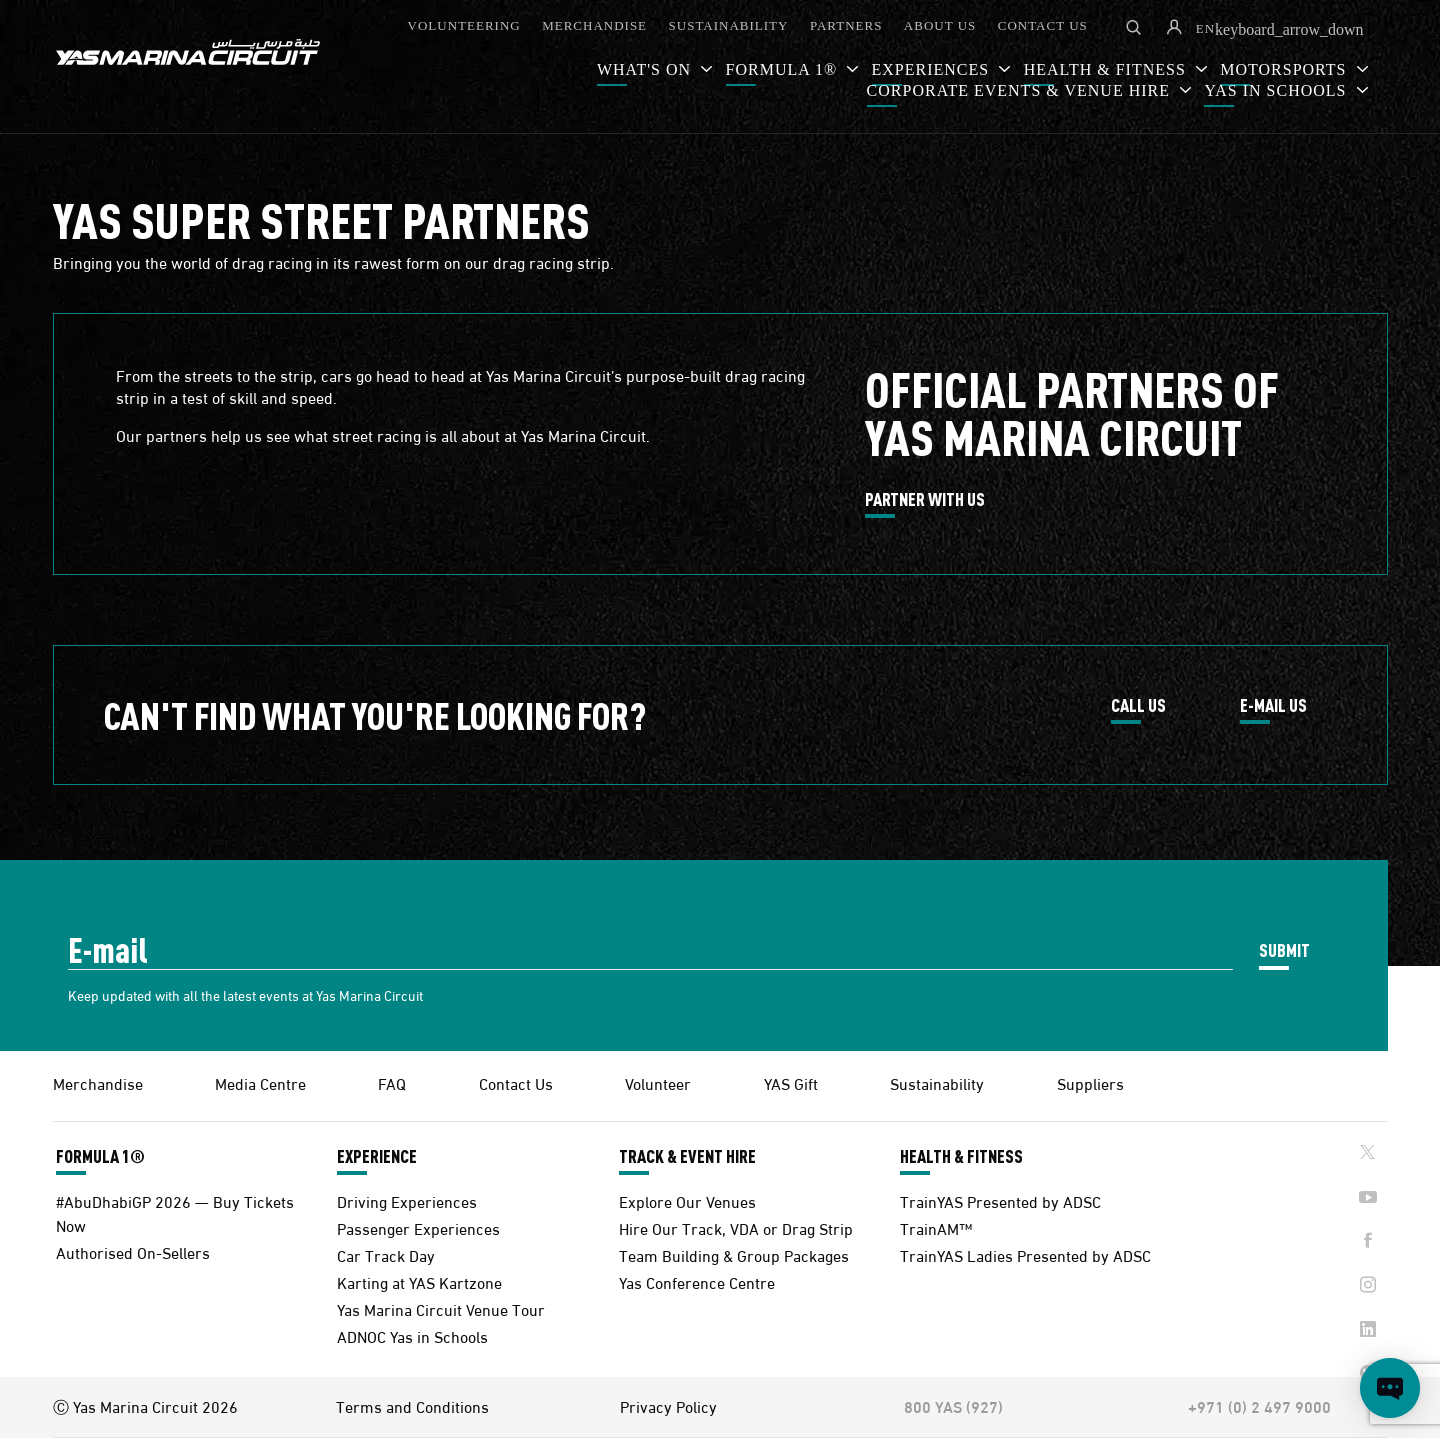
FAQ (392, 1082)
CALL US (1138, 706)
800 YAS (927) (953, 1406)
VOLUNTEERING (464, 25)
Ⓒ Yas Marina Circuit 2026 (145, 1406)
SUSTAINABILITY (729, 25)
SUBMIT (1284, 949)
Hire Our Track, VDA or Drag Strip (736, 1227)
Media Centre (260, 1082)
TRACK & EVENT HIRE (687, 1156)
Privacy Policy (668, 1406)
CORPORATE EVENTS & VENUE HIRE (1021, 90)
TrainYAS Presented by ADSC (1000, 1200)
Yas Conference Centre (697, 1281)
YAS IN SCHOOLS (1277, 90)
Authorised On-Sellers (133, 1251)
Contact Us (516, 1082)
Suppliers (1090, 1082)
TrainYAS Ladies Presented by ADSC (1025, 1254)
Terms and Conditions (412, 1406)
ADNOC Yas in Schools (412, 1335)
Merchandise (98, 1082)
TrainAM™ (936, 1227)
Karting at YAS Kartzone (419, 1281)
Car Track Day (386, 1254)
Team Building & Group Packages (734, 1254)
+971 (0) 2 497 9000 (1259, 1406)
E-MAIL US (1273, 706)
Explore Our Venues (687, 1200)
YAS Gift (791, 1082)
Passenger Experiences (418, 1227)
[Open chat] (1390, 1388)
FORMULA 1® (784, 69)
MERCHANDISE (594, 25)
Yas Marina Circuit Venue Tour (441, 1308)
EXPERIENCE (377, 1156)
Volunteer (658, 1082)
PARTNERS (846, 25)
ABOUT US (940, 25)
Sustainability (937, 1082)
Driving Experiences (407, 1200)
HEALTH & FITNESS (961, 1156)
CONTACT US (1043, 25)
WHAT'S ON (646, 69)
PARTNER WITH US (925, 500)
